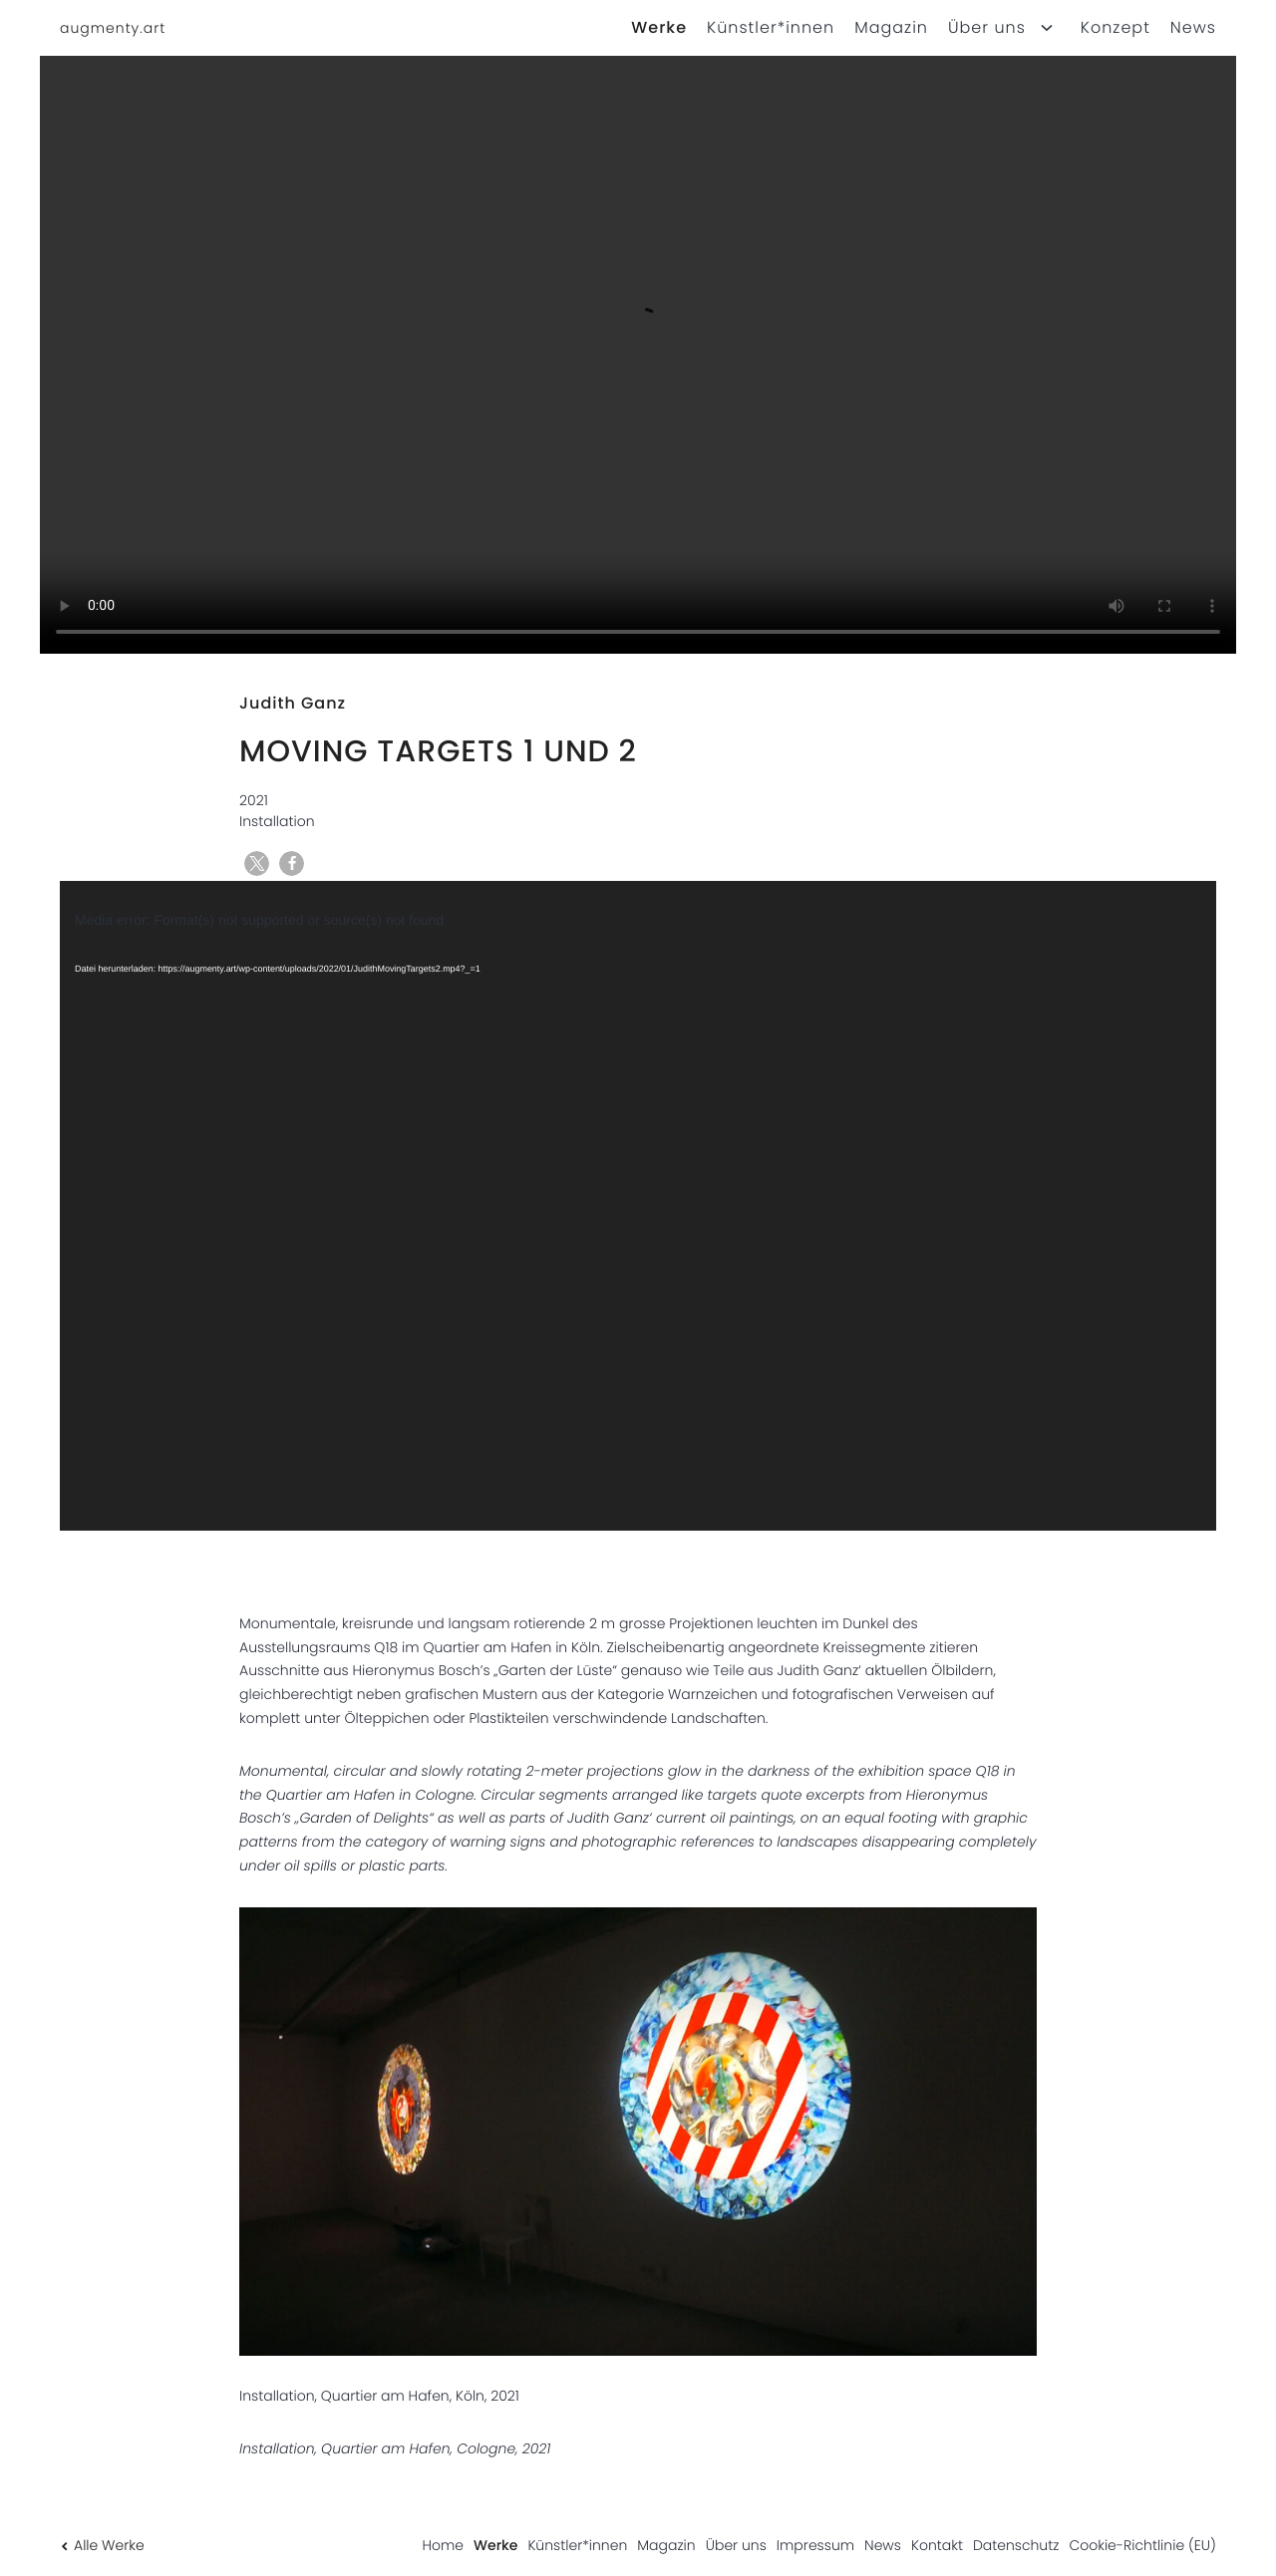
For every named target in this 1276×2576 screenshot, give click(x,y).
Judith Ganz (292, 703)
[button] (256, 863)
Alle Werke (102, 2545)
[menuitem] (649, 28)
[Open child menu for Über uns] (1047, 28)
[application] (638, 1206)
